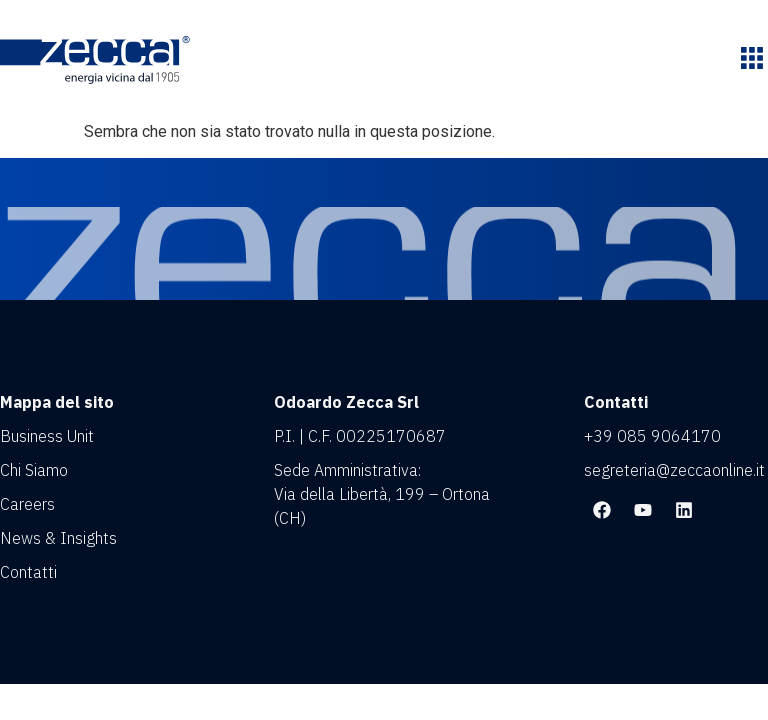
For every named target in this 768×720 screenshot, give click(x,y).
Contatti (28, 572)
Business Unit (47, 436)
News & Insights (58, 538)
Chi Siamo (34, 470)
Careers (27, 504)
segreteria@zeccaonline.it (674, 470)
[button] (751, 60)
